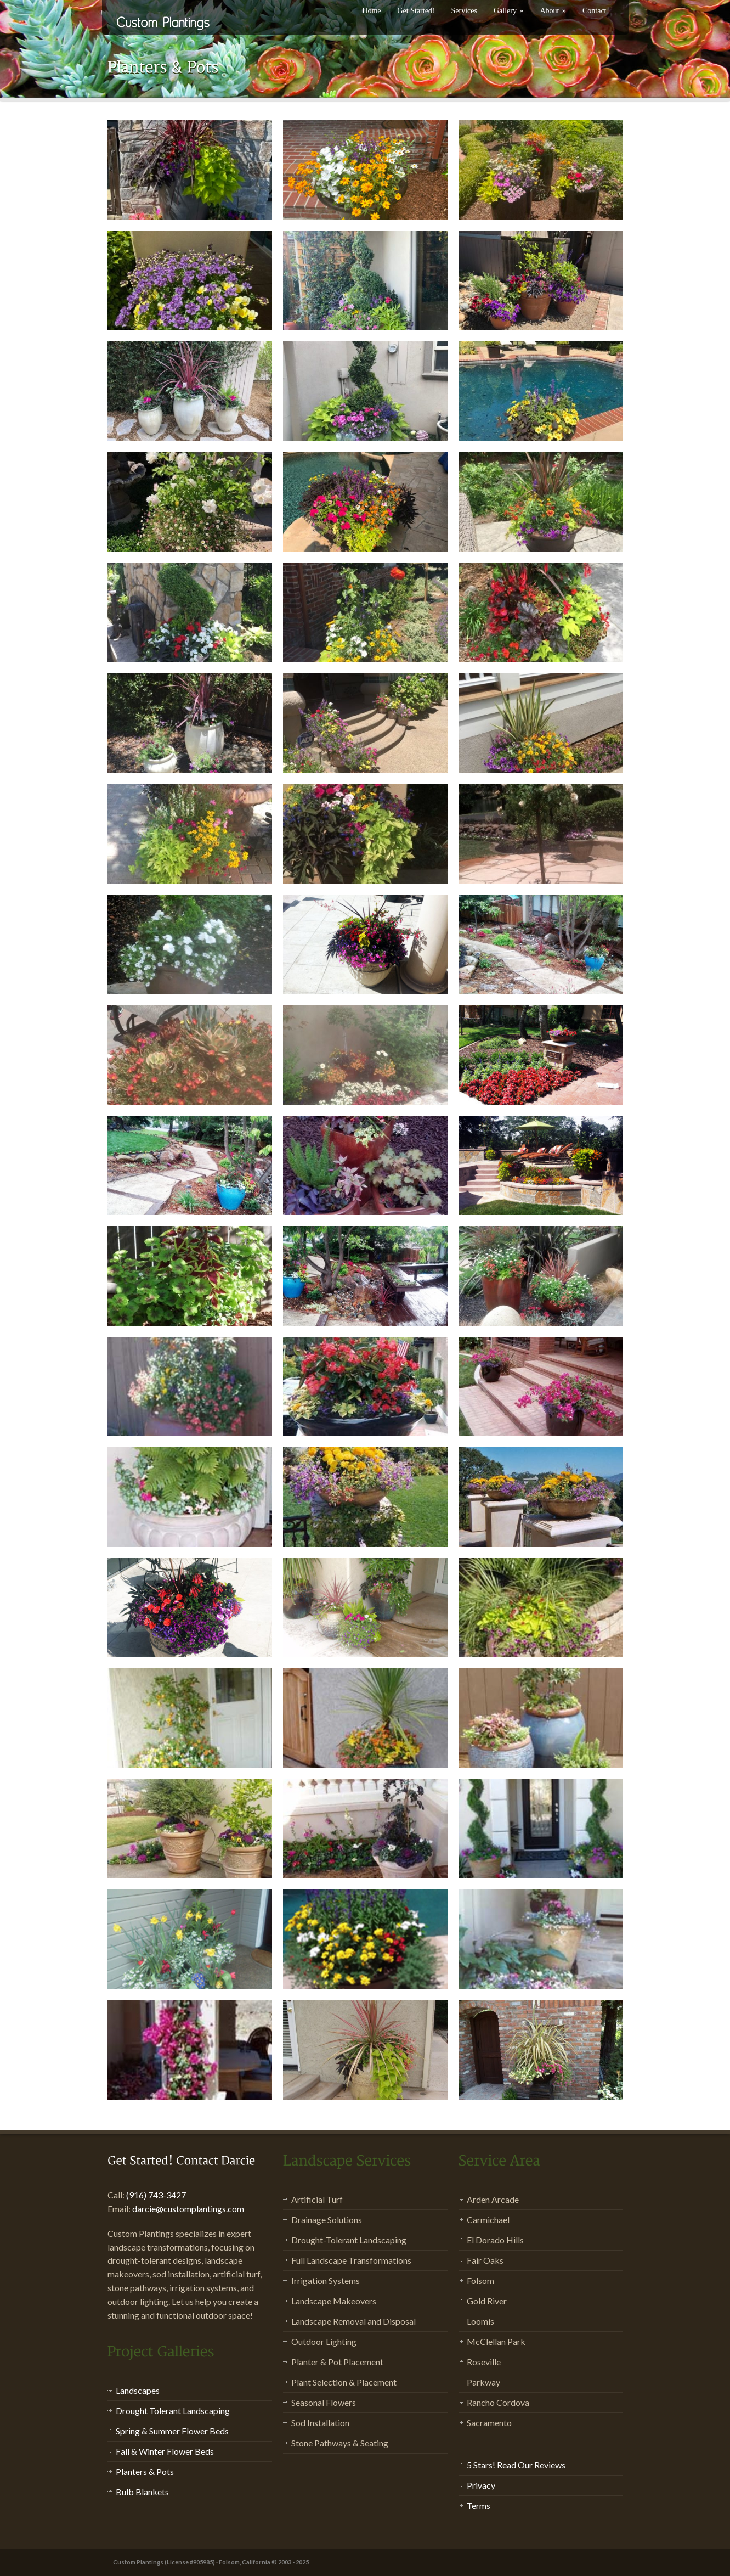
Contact (594, 11)
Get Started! (416, 11)
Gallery (508, 11)
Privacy (481, 2485)
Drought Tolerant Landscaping (173, 2410)
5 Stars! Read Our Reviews (516, 2465)
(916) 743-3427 (156, 2195)
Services (464, 11)
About (553, 11)
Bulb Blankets (142, 2492)
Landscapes (138, 2390)
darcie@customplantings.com (188, 2208)
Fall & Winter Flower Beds (165, 2451)
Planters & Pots (145, 2471)
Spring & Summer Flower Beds (172, 2431)
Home (371, 11)
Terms (478, 2505)
